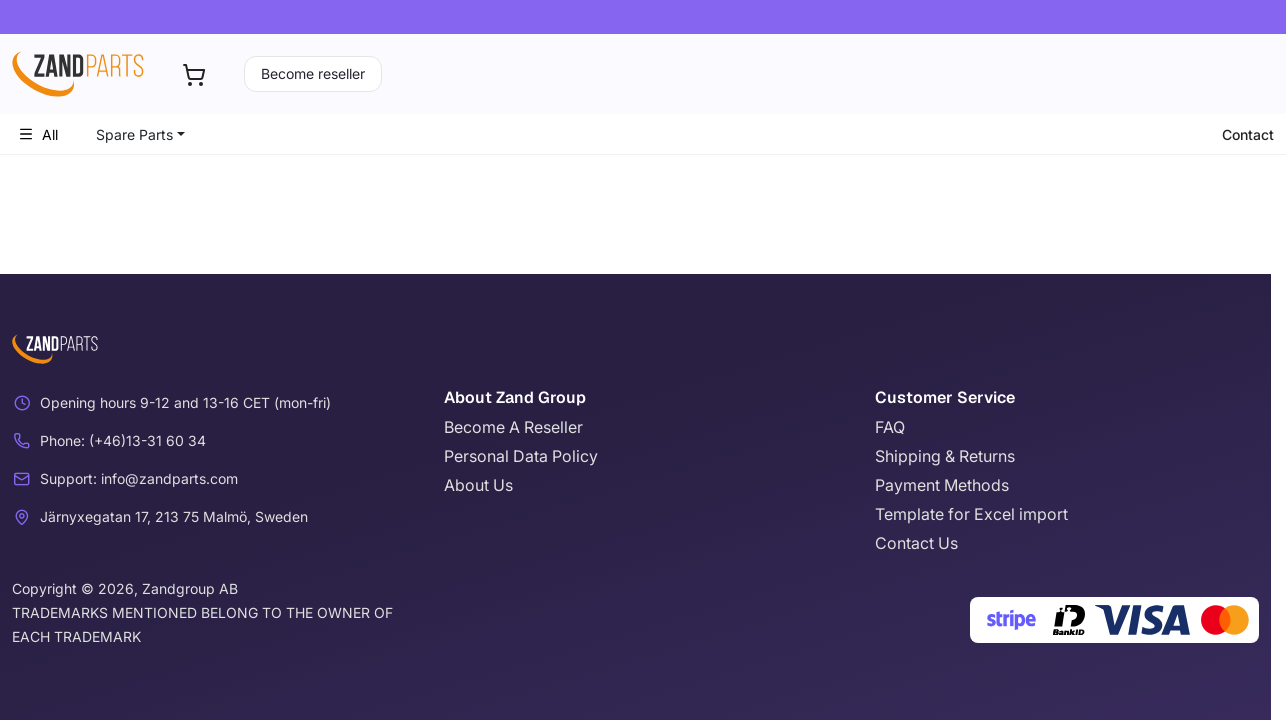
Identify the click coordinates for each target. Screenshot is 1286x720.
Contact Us (916, 543)
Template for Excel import (971, 514)
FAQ (890, 427)
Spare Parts (134, 134)
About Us (478, 485)
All (38, 134)
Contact (1248, 134)
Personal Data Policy (521, 456)
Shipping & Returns (945, 456)
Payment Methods (942, 485)
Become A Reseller (513, 427)
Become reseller (313, 73)
